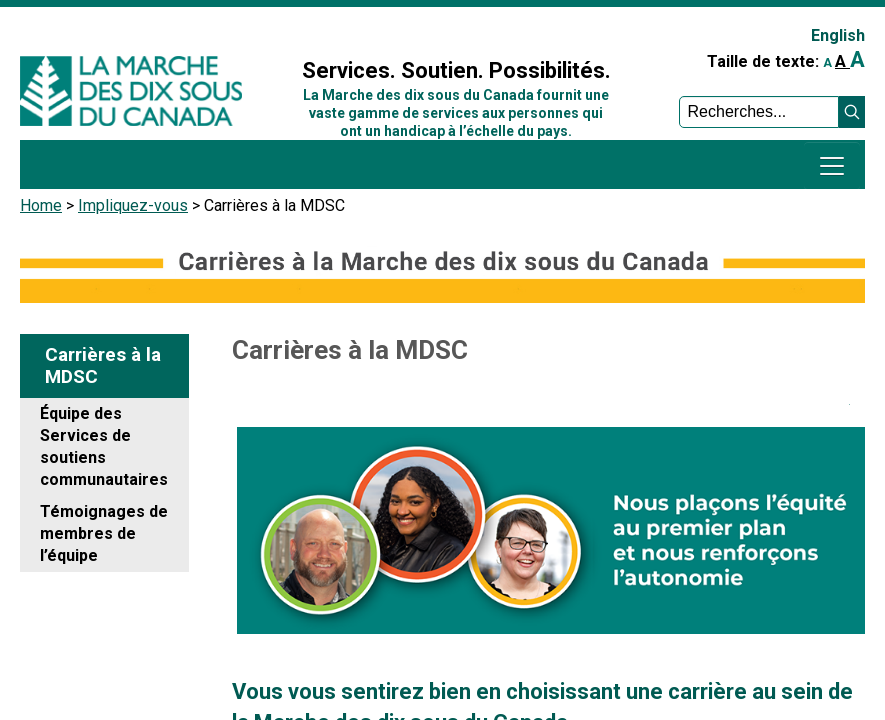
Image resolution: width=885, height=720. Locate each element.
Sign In (300, 26)
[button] (852, 112)
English (838, 35)
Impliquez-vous (133, 205)
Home (41, 205)
